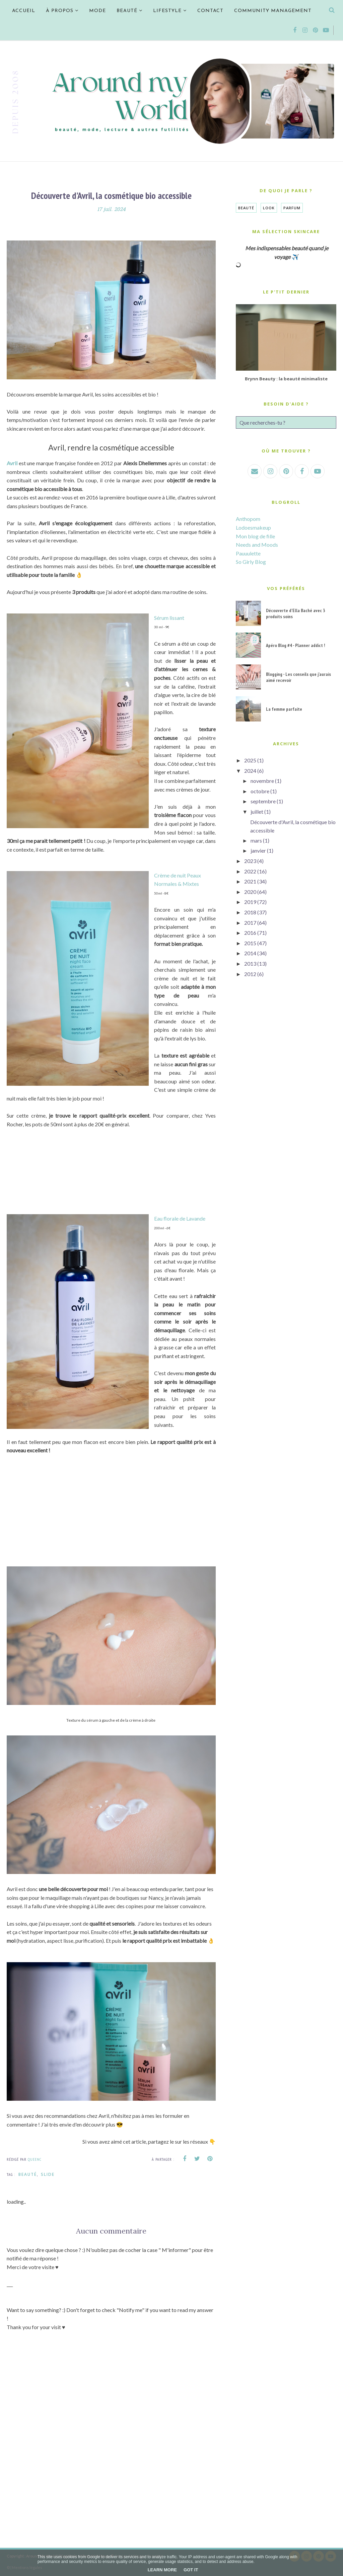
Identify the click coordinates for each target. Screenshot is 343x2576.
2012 (250, 974)
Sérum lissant (169, 617)
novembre (262, 780)
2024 (250, 770)
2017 (250, 922)
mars (256, 840)
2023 (250, 861)
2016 (250, 932)
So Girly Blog (251, 561)
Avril (12, 463)
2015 (250, 943)
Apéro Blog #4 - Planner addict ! (295, 645)
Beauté (27, 2174)
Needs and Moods (257, 544)
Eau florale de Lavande (179, 1218)
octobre (260, 791)
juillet (257, 811)
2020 (250, 892)
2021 (250, 881)
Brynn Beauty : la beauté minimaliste (286, 379)
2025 (250, 760)
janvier (258, 850)
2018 (250, 912)
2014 (250, 953)
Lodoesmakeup (253, 527)
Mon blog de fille (255, 536)
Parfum (291, 207)
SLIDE (48, 2174)
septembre (263, 801)
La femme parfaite (284, 709)
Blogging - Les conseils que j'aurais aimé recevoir (298, 677)
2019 (250, 902)
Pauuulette (248, 553)
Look (269, 207)
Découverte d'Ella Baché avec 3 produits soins (295, 613)
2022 (250, 871)
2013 (250, 963)
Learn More (162, 2569)
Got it (191, 2569)
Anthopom (248, 519)
